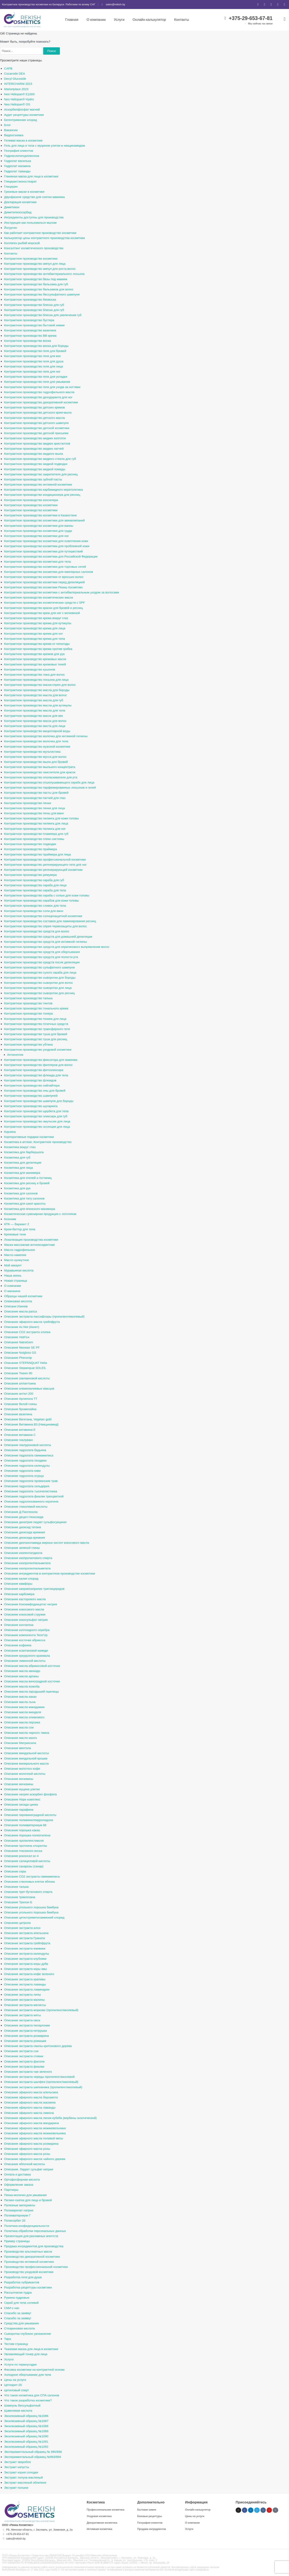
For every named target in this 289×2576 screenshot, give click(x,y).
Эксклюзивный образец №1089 (26, 2431)
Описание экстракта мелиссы (25, 2005)
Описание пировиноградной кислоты (30, 1815)
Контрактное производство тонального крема (36, 1008)
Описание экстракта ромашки (25, 2041)
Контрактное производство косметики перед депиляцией (44, 582)
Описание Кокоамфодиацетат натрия (30, 1604)
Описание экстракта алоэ (22, 1928)
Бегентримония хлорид (20, 120)
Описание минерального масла (26, 1763)
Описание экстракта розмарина (26, 2035)
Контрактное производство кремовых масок (35, 659)
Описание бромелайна (20, 1409)
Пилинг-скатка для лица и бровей (28, 2200)
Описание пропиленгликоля (24, 1840)
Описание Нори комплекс (22, 1799)
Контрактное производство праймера (30, 849)
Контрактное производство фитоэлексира (33, 1070)
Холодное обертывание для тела (27, 2374)
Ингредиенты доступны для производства (34, 217)
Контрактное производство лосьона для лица (36, 679)
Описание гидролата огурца (24, 1475)
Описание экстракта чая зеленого (28, 2071)
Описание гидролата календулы (27, 1465)
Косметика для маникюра (22, 1172)
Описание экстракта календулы (26, 1953)
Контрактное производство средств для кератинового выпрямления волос (56, 946)
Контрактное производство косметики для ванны (38, 525)
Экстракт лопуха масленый (23, 2477)
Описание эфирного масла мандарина (31, 2123)
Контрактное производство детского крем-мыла (37, 412)
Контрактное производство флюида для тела (36, 1075)
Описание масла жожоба (22, 1686)
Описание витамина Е (19, 1429)
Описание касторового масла (25, 1599)
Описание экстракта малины (24, 1999)
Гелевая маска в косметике (23, 140)
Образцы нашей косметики (23, 1296)
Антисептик (15, 1054)
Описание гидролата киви (22, 1470)
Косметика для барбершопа (24, 1152)
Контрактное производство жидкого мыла (33, 453)
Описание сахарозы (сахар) (23, 1866)
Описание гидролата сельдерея (26, 1486)
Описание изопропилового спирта (28, 1558)
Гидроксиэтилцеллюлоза (21, 155)
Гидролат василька (17, 161)
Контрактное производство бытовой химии (34, 325)
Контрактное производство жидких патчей (34, 448)
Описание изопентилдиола (23, 1553)
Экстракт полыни (16, 2487)
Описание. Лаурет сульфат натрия (28, 2169)
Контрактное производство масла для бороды (36, 690)
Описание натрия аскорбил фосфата (30, 1794)
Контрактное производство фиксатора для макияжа (40, 1059)
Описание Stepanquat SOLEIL (25, 1368)
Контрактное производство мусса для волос (35, 756)
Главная (71, 20)
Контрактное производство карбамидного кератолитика (43, 489)
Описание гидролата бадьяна (25, 1450)
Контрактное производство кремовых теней (35, 664)
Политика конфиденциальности (26, 2225)
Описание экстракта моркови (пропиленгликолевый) (41, 2010)
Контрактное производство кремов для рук (34, 654)
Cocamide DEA (14, 73)
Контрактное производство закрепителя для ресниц (41, 474)
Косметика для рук (17, 1188)
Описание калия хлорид (21, 1578)
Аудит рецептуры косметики (24, 114)
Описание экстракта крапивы (24, 1979)
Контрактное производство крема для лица (34, 628)
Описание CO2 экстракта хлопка (27, 1332)
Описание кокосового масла (24, 1609)
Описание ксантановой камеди (26, 1650)
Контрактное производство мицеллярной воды (37, 731)
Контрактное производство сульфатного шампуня (39, 967)
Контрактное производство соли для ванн (33, 911)
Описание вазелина (18, 1414)
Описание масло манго (20, 1737)
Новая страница (15, 1280)
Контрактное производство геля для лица (33, 366)
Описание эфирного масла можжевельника (35, 2128)
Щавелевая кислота (18, 2410)
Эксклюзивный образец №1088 (26, 2426)
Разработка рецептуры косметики (28, 2287)
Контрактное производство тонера (28, 1013)
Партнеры (11, 2189)
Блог (7, 125)
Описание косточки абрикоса (24, 1640)
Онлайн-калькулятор (149, 20)
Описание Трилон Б (18, 1902)
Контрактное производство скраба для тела (35, 890)
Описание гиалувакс (18, 1440)
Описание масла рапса (20, 1311)
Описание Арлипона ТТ (20, 1398)
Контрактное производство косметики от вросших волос (44, 577)
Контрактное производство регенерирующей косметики (43, 869)
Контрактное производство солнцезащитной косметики (43, 916)
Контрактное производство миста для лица (34, 726)
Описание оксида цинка (21, 1804)
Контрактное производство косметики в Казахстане (40, 515)
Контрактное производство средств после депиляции (42, 962)
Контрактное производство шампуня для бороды (38, 1101)
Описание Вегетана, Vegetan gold (27, 1419)
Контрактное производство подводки (30, 844)
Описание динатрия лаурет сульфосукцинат (35, 1522)
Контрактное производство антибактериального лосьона (44, 274)
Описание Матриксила (20, 1743)
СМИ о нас (11, 2308)
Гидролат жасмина (17, 166)
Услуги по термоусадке (20, 2364)
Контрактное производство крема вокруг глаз (36, 618)
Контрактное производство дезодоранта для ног (38, 397)
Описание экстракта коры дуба (26, 1963)
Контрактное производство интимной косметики (38, 484)
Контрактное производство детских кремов (34, 407)
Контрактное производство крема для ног (33, 633)
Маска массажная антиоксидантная (29, 1244)
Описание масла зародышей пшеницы (31, 1691)
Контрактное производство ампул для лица (35, 263)
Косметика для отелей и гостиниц (28, 1178)
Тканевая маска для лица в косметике (31, 2349)
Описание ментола (17, 1748)
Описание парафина (18, 1809)
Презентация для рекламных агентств (31, 2236)
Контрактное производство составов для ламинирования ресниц (50, 921)
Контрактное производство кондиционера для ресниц (42, 494)
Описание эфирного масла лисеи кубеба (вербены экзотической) (50, 2118)
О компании (96, 20)
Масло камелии (15, 1255)
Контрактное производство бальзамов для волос (39, 289)
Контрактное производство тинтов (28, 1003)
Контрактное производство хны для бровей (34, 1090)
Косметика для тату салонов (24, 1198)
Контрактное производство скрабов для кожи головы (41, 900)
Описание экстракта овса (22, 2020)
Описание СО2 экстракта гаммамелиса (32, 1876)
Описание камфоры (18, 1583)
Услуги (119, 20)
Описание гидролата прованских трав (31, 1481)
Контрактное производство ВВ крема (30, 335)
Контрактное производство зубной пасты (33, 479)
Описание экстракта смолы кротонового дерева (38, 2046)
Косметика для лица (18, 1167)
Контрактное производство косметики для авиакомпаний (44, 520)
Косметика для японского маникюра (29, 1209)
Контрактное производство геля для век (32, 356)
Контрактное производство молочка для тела (36, 741)
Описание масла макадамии (24, 1707)
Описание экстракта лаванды (25, 1984)
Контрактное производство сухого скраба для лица (40, 972)
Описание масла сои (19, 1727)
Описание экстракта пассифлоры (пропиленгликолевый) (44, 1316)
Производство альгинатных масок (28, 2251)
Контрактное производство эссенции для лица (37, 1126)
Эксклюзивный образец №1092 (26, 2446)
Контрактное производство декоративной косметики (41, 402)
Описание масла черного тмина (26, 1732)
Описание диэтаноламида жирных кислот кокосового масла (46, 1542)
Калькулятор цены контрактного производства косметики (44, 238)
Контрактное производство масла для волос (35, 695)
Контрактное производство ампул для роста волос (40, 268)
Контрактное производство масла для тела (34, 710)
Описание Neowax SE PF (22, 1347)
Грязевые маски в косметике (24, 191)
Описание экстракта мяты (22, 2015)
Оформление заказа (18, 2184)
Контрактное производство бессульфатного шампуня (42, 294)
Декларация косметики (20, 202)
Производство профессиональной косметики (36, 2266)
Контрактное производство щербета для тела (36, 1111)
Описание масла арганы (21, 1676)
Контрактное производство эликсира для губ (35, 1116)
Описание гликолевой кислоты (25, 1506)
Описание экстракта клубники (25, 1958)
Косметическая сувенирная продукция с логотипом (40, 1214)
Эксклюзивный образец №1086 (26, 2416)
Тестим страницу (16, 2344)
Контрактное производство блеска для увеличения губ (42, 315)
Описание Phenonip (18, 1357)
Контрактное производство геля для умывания (37, 381)
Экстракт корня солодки (21, 2472)
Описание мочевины (18, 1778)
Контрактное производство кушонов (29, 669)
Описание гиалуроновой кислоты (27, 1445)
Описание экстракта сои (21, 2051)
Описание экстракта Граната (24, 1938)
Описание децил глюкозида (23, 1517)
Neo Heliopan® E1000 (19, 94)
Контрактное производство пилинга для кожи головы (41, 818)
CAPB (8, 68)
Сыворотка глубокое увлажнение (27, 2333)
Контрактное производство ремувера (30, 874)
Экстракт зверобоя (17, 2462)
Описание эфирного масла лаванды (30, 2107)
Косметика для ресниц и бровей (26, 1183)
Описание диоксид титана (22, 1527)
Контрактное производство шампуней (30, 1095)
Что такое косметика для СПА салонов (31, 2395)
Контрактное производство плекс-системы (34, 839)
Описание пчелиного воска (23, 1850)
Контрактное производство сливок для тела (35, 905)
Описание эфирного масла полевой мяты (33, 2138)
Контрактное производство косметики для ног (36, 536)
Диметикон (11, 207)
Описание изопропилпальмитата (27, 1563)
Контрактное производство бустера (29, 320)
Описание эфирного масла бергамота (31, 2097)
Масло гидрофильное (19, 1249)
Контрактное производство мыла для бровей (36, 762)
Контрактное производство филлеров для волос (38, 1065)
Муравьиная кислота (18, 1270)
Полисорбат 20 (14, 2220)
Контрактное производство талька (28, 998)
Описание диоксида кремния (24, 1532)
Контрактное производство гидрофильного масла (39, 392)
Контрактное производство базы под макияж (35, 279)
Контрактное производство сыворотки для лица (38, 987)
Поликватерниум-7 (17, 2215)
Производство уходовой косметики (28, 2272)
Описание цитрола (17, 1922)
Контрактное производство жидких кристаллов (37, 443)
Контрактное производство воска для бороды (36, 345)
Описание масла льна (19, 1702)
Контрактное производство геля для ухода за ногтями (42, 387)
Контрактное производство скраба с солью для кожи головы (46, 895)
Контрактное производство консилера (31, 500)
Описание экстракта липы (22, 1994)
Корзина (10, 1131)
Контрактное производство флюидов (30, 1080)
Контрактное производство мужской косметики (37, 746)
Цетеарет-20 (13, 2385)
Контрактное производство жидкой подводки (35, 464)
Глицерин (11, 186)
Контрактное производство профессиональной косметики (45, 859)
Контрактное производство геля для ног (32, 371)
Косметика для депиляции (22, 1162)
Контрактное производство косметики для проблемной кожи (46, 546)
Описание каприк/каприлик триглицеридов (34, 1588)
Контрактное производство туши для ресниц (35, 1039)
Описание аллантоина (20, 1383)
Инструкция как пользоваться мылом (30, 222)
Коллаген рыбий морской (22, 243)
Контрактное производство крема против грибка (38, 649)
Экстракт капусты (16, 2467)
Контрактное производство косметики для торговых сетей (45, 566)
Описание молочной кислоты (24, 1773)
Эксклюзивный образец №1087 (26, 2421)
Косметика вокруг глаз (19, 1147)
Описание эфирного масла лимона (29, 2113)
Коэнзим (10, 1219)
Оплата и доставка (17, 2174)
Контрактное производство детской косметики (36, 428)
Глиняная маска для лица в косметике (31, 176)
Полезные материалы (19, 2205)
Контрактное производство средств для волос (36, 931)
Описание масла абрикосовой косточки (32, 1666)
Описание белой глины (20, 1404)
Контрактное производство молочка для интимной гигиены (46, 736)
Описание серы (15, 1871)
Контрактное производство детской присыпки (36, 433)
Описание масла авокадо (22, 1671)
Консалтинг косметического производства (33, 248)
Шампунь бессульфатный (22, 2405)
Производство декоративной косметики (32, 2256)
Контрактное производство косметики (30, 258)
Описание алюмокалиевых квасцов (29, 1388)
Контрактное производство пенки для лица (34, 808)
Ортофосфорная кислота (22, 2179)
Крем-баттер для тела (19, 1229)
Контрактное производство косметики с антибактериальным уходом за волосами (61, 592)
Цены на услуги (15, 2379)
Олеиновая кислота (18, 1301)
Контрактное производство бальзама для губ (36, 284)
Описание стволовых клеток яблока (29, 1881)
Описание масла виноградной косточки (32, 1681)
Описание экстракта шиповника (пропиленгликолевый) (43, 2087)
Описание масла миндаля (22, 1712)
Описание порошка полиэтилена (27, 1835)
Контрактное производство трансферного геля (37, 1029)
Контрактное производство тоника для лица (35, 1018)
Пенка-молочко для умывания (25, 2195)
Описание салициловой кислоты (27, 1861)
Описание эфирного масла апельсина (31, 2092)
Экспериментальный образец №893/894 (32, 2457)
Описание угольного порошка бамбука (31, 1907)
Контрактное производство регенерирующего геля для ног (45, 864)
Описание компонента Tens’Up (25, 1635)
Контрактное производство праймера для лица (37, 854)
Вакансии (11, 130)
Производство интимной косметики (29, 2261)
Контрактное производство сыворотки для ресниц (39, 993)
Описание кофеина (17, 1645)
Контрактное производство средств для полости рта (41, 957)
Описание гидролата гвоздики (25, 1460)
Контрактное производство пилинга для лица (36, 823)
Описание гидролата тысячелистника (30, 1491)
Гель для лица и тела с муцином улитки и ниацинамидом (44, 145)
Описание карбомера (19, 1594)
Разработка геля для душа (23, 2277)
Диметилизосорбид (17, 212)
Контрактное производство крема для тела (34, 638)
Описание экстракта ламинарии (26, 1989)
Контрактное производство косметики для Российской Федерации (51, 556)
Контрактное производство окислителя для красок (39, 772)
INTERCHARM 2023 (18, 83)
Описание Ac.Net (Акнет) (21, 1327)
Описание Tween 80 (18, 1373)
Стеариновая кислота (19, 2328)
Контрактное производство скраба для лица (35, 885)
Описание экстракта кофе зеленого (29, 1974)
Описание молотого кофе (22, 1768)
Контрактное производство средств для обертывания (42, 952)
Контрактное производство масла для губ (33, 700)
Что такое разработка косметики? (28, 2400)
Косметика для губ (17, 1157)
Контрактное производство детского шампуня (36, 423)
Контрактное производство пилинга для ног (35, 828)
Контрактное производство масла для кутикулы (37, 705)
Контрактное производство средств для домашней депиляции (48, 936)
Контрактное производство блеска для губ (34, 305)
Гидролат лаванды (17, 171)
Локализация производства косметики (31, 1239)
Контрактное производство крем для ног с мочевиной (42, 613)
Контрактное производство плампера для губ (36, 833)
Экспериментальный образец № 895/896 (33, 2451)
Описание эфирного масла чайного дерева (34, 2159)
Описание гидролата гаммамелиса (28, 1455)
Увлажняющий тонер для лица (25, 2354)
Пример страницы (17, 2241)
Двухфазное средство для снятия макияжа (34, 197)
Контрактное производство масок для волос (35, 721)
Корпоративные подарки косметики (29, 1137)
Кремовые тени (15, 1234)
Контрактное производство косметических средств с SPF (44, 602)
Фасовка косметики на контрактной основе (34, 2369)
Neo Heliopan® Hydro (19, 99)
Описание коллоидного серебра (26, 1630)
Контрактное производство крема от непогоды (37, 643)
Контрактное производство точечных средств (36, 1024)
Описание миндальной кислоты (26, 1753)
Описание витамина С (20, 1434)
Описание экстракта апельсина (26, 1933)
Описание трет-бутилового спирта (28, 1891)
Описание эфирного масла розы (27, 2148)
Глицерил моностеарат (20, 181)
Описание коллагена (18, 1625)
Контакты (181, 20)
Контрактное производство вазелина (30, 330)
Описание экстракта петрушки (25, 2030)
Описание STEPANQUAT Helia (25, 1362)
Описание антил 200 (18, 1393)
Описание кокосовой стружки (24, 1614)
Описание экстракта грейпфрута (27, 1943)
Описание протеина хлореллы (25, 1845)
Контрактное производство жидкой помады (34, 469)
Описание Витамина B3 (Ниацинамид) (31, 1424)
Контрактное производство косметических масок (38, 597)
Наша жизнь (12, 1275)
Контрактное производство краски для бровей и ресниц (43, 608)
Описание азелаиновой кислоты (27, 1378)
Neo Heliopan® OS (17, 104)
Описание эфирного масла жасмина (30, 2102)
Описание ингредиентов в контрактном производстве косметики (49, 1573)
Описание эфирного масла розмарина (31, 2143)
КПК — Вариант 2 (16, 1224)
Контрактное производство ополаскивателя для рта (40, 777)
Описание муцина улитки (22, 1789)
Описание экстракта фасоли (24, 2061)
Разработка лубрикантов (21, 2282)
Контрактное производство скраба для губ (34, 880)
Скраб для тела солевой (21, 2302)
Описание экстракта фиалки (24, 2066)
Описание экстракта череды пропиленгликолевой (39, 2076)
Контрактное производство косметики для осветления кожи (46, 541)
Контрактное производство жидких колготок (35, 438)
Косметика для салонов (21, 1193)
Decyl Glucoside (15, 78)
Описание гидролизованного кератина (31, 1501)
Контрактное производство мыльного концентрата (39, 767)
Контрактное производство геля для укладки (35, 376)
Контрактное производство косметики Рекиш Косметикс (43, 587)
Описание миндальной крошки (25, 1758)
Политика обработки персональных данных (35, 2231)
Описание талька (16, 1886)
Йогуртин (10, 227)
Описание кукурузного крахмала (27, 1655)
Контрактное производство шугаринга (30, 1106)
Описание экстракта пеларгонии (27, 2025)
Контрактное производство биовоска (30, 299)
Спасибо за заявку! (17, 2313)
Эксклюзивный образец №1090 (26, 2436)
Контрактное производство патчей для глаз (34, 798)
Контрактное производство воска (27, 340)
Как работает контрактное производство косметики (40, 233)
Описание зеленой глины (22, 1547)
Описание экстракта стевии (23, 2056)
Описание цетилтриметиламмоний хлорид (34, 1917)
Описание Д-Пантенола (20, 1512)
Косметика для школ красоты (24, 1203)
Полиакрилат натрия (18, 2210)
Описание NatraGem (18, 1342)
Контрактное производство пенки (27, 803)
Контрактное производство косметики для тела (37, 561)
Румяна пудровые (16, 2297)
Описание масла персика (22, 1722)
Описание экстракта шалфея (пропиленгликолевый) (41, 2082)
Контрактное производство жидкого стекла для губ (40, 458)
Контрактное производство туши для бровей (35, 1034)
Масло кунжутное (16, 1260)
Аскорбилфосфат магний (22, 109)
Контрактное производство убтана (28, 1044)
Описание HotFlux (17, 1337)
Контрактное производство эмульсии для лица (37, 1121)
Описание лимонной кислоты (24, 1660)
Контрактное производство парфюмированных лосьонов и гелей (50, 787)
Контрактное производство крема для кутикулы (37, 623)
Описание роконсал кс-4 (21, 1856)
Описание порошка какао (22, 1830)
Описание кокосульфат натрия (26, 1619)
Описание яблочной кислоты (24, 2164)
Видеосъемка (13, 135)
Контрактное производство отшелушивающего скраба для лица (49, 782)
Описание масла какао (20, 1696)
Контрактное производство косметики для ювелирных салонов (48, 571)
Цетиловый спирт (16, 2390)
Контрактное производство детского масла (34, 417)
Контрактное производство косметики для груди (38, 530)
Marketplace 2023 (16, 89)
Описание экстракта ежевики (24, 1948)
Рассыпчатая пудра (18, 2292)
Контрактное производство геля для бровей (35, 351)
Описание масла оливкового (24, 1717)
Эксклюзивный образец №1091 (26, 2441)
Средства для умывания (21, 2323)
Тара (7, 2338)
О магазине (12, 1291)
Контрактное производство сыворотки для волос (38, 982)
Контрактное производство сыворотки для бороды (39, 977)
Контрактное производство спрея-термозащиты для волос (45, 926)
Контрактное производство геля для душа (33, 361)
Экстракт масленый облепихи (25, 2482)
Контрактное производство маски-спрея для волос (40, 684)
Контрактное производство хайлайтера (31, 1085)
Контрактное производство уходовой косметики (37, 1049)
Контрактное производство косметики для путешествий (43, 551)
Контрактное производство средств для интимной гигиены (45, 941)
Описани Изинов (15, 1306)
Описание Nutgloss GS (20, 1352)
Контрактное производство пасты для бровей (36, 792)
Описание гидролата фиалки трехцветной (34, 1496)
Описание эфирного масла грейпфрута (32, 1321)
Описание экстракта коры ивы (25, 1969)
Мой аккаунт (13, 1265)
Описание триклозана (19, 1897)
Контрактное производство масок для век (33, 715)
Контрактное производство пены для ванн (34, 813)
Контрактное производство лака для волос (34, 674)
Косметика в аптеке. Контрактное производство (37, 1142)
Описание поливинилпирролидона (28, 1820)
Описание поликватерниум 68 (25, 1825)
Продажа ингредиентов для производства (33, 2246)
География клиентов (18, 150)
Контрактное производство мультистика (32, 751)
